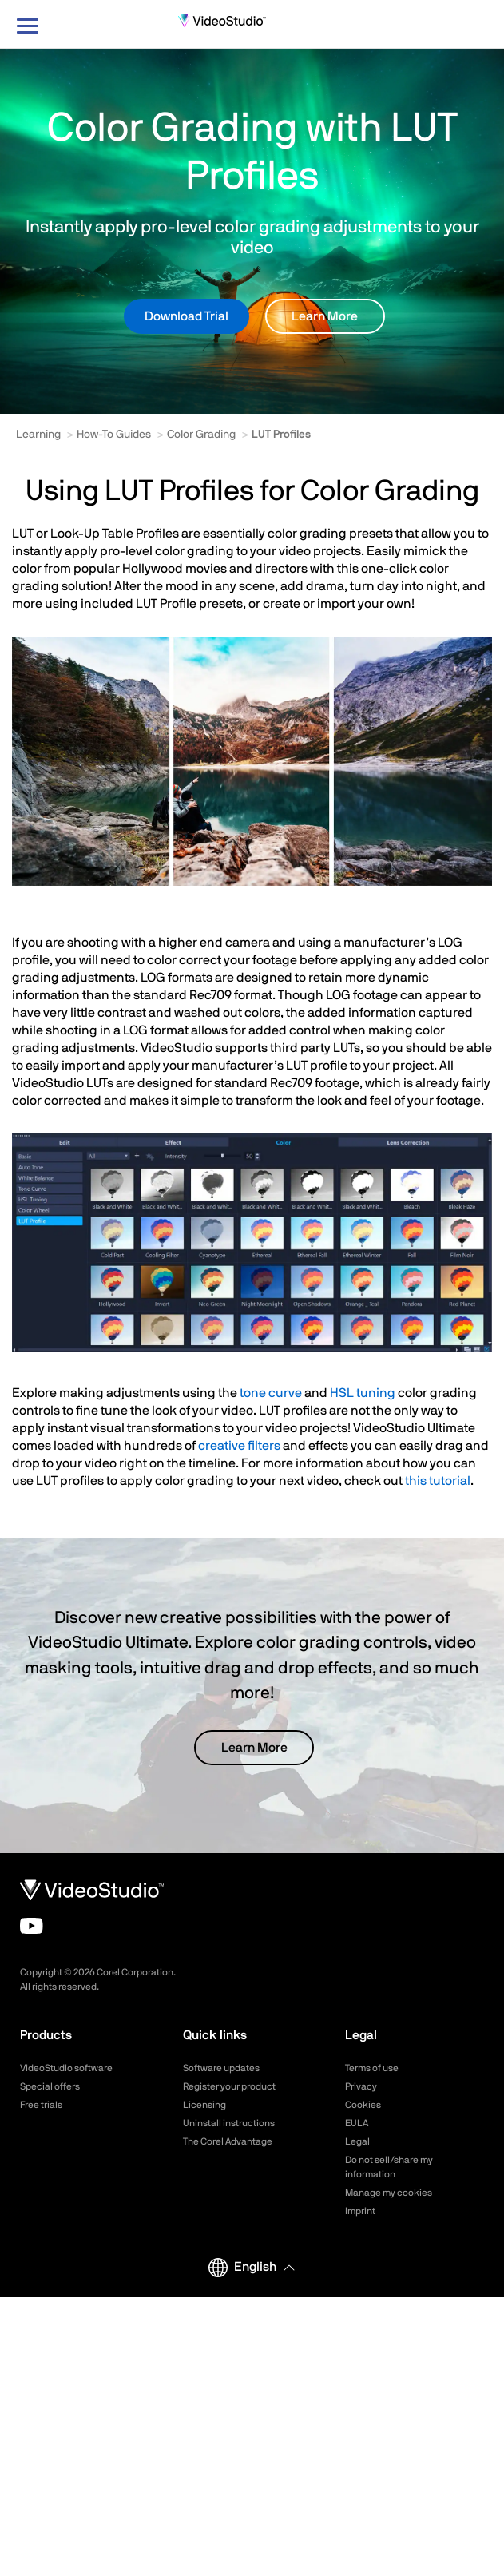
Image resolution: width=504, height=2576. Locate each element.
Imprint (360, 2211)
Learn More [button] (325, 316)
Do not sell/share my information (389, 2167)
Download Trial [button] (186, 316)
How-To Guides (114, 434)
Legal (357, 2141)
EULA (356, 2123)
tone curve (271, 1393)
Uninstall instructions (229, 2123)
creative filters (239, 1445)
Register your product (229, 2086)
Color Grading (201, 434)
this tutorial (437, 1481)
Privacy (361, 2086)
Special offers (50, 2086)
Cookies (363, 2105)
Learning (38, 434)
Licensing (204, 2105)
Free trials (41, 2105)
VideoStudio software (66, 2068)
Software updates (221, 2068)
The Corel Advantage (227, 2141)
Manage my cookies (388, 2192)
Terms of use (372, 2068)
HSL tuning (362, 1393)
